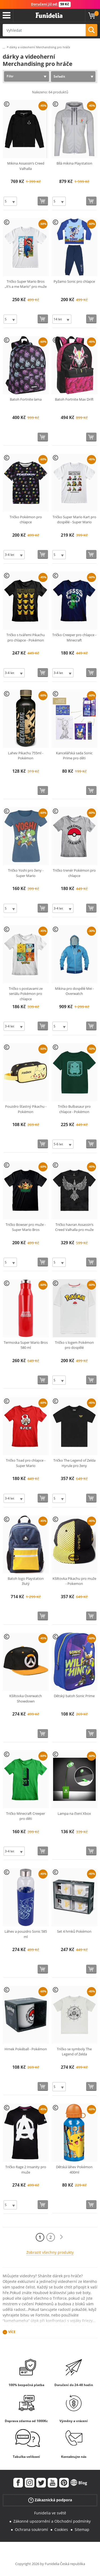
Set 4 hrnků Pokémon (74, 1931)
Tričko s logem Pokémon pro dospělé (74, 1345)
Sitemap (82, 2529)
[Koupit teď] (43, 201)
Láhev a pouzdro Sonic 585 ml (26, 1934)
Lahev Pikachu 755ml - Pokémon (25, 756)
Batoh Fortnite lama (26, 399)
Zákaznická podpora (50, 2500)
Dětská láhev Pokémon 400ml (74, 2169)
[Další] (61, 2237)
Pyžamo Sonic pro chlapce (74, 281)
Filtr (10, 76)
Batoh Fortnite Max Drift (74, 399)
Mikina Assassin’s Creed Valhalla (25, 166)
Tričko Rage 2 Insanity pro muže (25, 2169)
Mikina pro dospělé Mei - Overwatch (74, 991)
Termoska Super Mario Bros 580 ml (26, 1345)
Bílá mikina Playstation (74, 163)
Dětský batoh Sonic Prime (74, 1695)
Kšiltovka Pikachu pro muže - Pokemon (74, 1581)
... (4, 47)
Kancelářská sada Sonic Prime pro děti (74, 756)
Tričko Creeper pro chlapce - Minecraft (74, 637)
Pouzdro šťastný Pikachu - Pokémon (25, 1109)
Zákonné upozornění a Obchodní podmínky (52, 2521)
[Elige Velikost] (10, 201)
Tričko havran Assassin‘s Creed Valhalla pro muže (74, 1227)
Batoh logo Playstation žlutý (26, 1581)
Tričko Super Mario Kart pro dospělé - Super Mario (74, 520)
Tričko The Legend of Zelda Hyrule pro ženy (74, 1463)
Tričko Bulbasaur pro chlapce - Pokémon (74, 1109)
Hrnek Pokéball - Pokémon (26, 2049)
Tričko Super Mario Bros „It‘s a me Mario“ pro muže (26, 284)
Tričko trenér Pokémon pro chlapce (74, 873)
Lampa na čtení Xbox (74, 1813)
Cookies (61, 2529)
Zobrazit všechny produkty (50, 2252)
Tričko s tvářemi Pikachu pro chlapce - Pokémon (25, 637)
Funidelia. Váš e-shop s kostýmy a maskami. (49, 15)
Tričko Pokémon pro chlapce (26, 520)
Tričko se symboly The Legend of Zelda (74, 2052)
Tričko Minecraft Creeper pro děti (25, 1816)
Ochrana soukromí (31, 2529)
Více (11, 2332)
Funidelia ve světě (50, 2512)
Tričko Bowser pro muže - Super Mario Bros (26, 1227)
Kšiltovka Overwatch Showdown (25, 1698)
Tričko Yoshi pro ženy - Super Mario (25, 873)
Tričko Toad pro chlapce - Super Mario (25, 1463)
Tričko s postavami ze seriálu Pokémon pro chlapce (26, 993)
